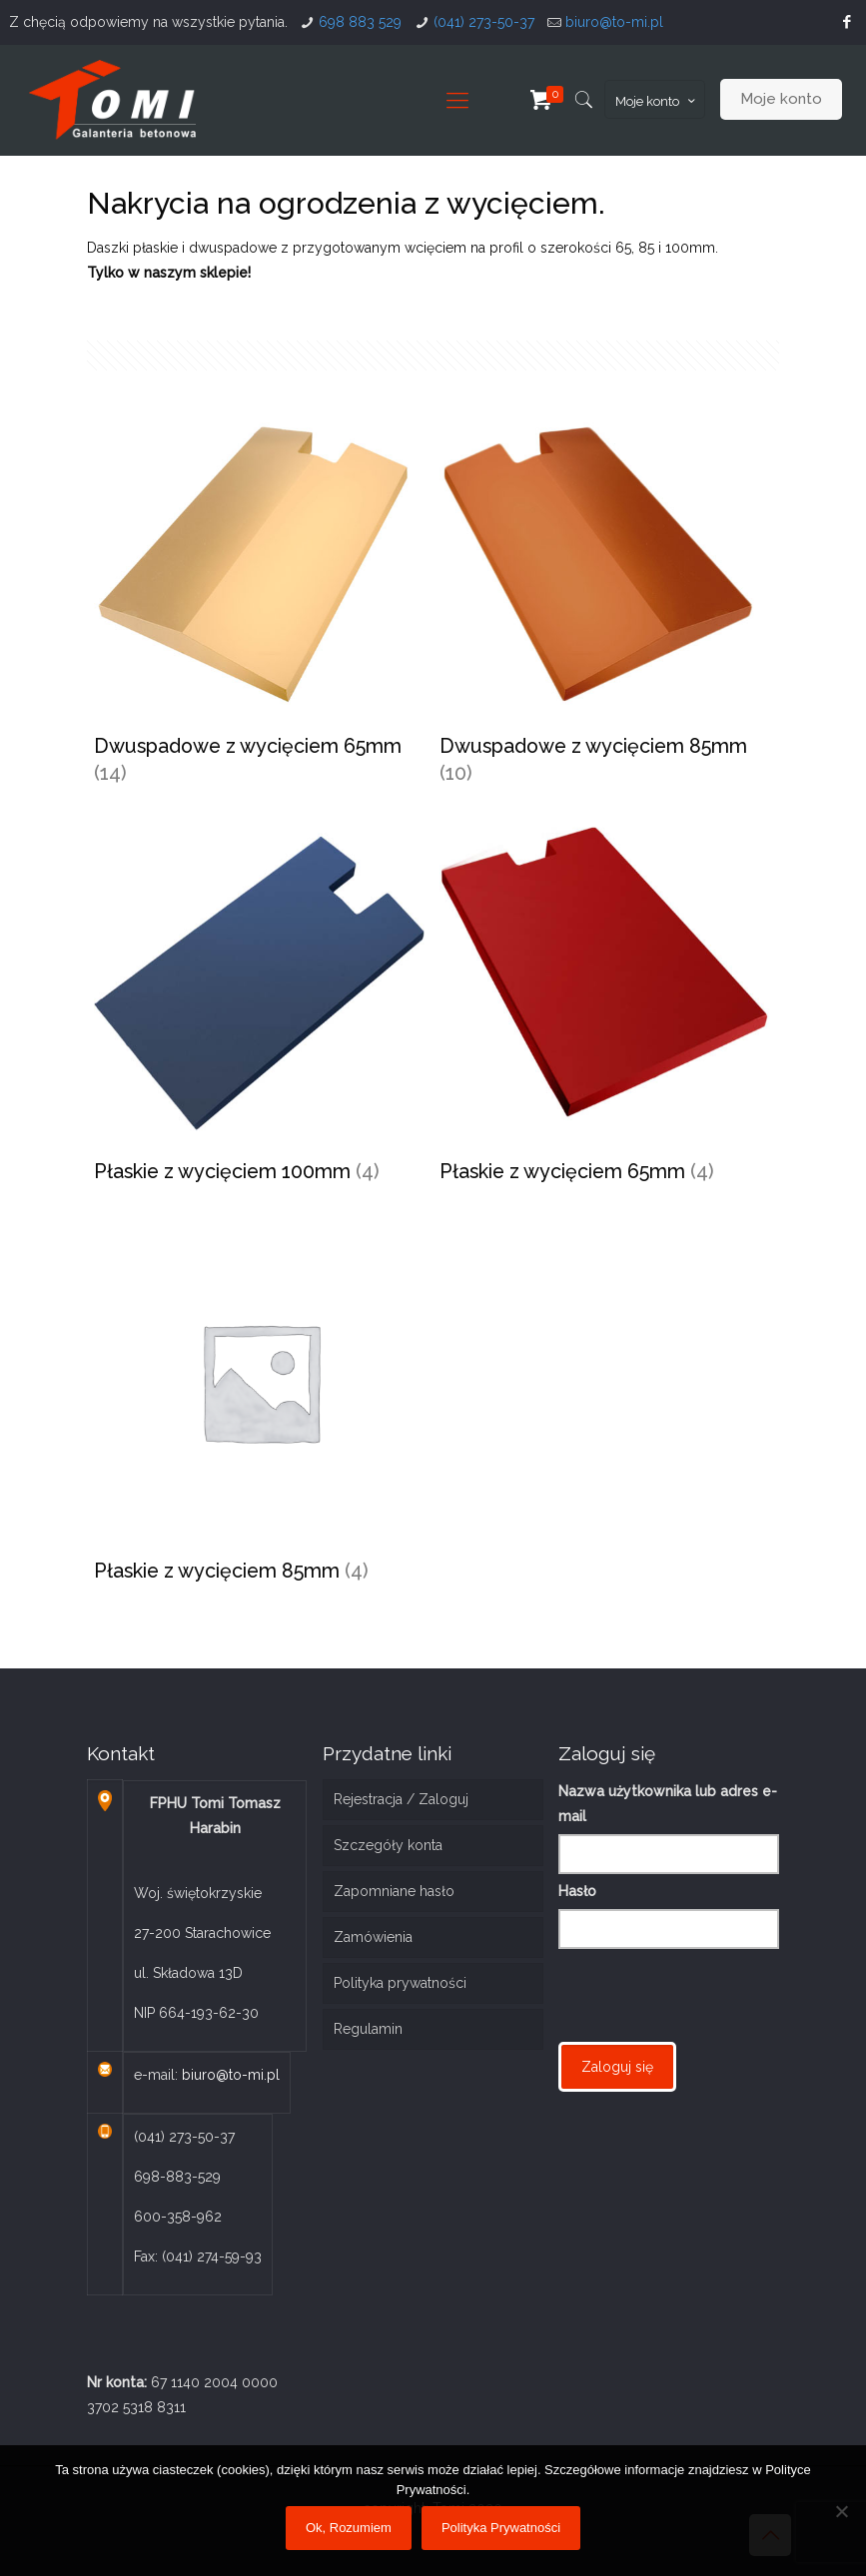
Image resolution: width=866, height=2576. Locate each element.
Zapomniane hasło (394, 1891)
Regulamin (368, 2029)
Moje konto (656, 101)
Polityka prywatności (400, 1983)
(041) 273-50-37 (483, 22)
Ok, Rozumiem (349, 2527)
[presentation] (710, 1993)
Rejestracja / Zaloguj (401, 1799)
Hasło (577, 1891)
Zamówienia (373, 1937)
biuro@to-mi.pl (614, 22)
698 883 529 (360, 22)
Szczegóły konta (388, 1845)
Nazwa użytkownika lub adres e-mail (667, 1803)
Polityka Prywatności (500, 2527)
